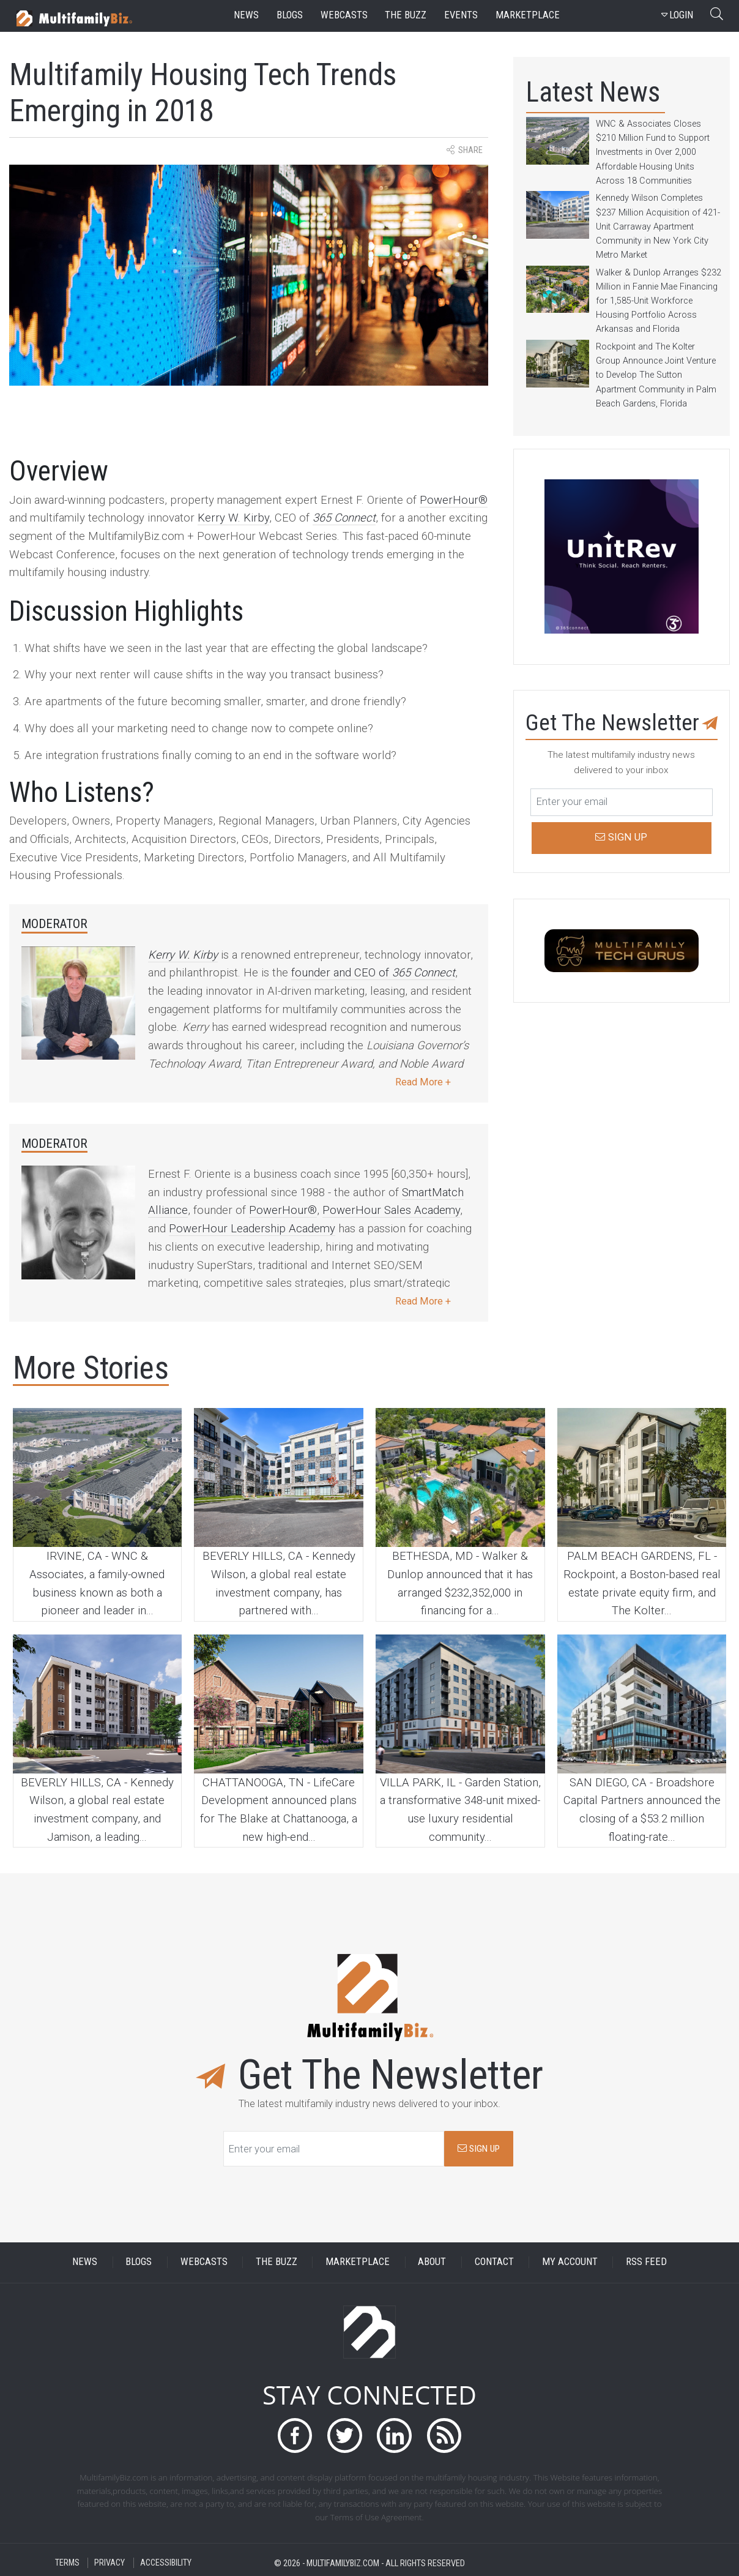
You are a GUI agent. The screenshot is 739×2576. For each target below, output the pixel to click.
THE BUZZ (276, 2262)
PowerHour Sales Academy (391, 1210)
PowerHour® (454, 500)
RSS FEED (646, 2262)
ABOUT (432, 2262)
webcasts (344, 15)
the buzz (405, 15)
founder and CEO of (373, 972)
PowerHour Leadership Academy (252, 1228)
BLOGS (138, 2262)
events (461, 15)
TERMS (67, 2563)
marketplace (528, 15)
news (246, 15)
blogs (290, 15)
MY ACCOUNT (570, 2262)
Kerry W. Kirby (233, 518)
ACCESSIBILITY (165, 2563)
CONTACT (494, 2262)
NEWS (84, 2262)
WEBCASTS (204, 2262)
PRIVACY (109, 2563)
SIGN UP (479, 2148)
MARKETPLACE (357, 2262)
